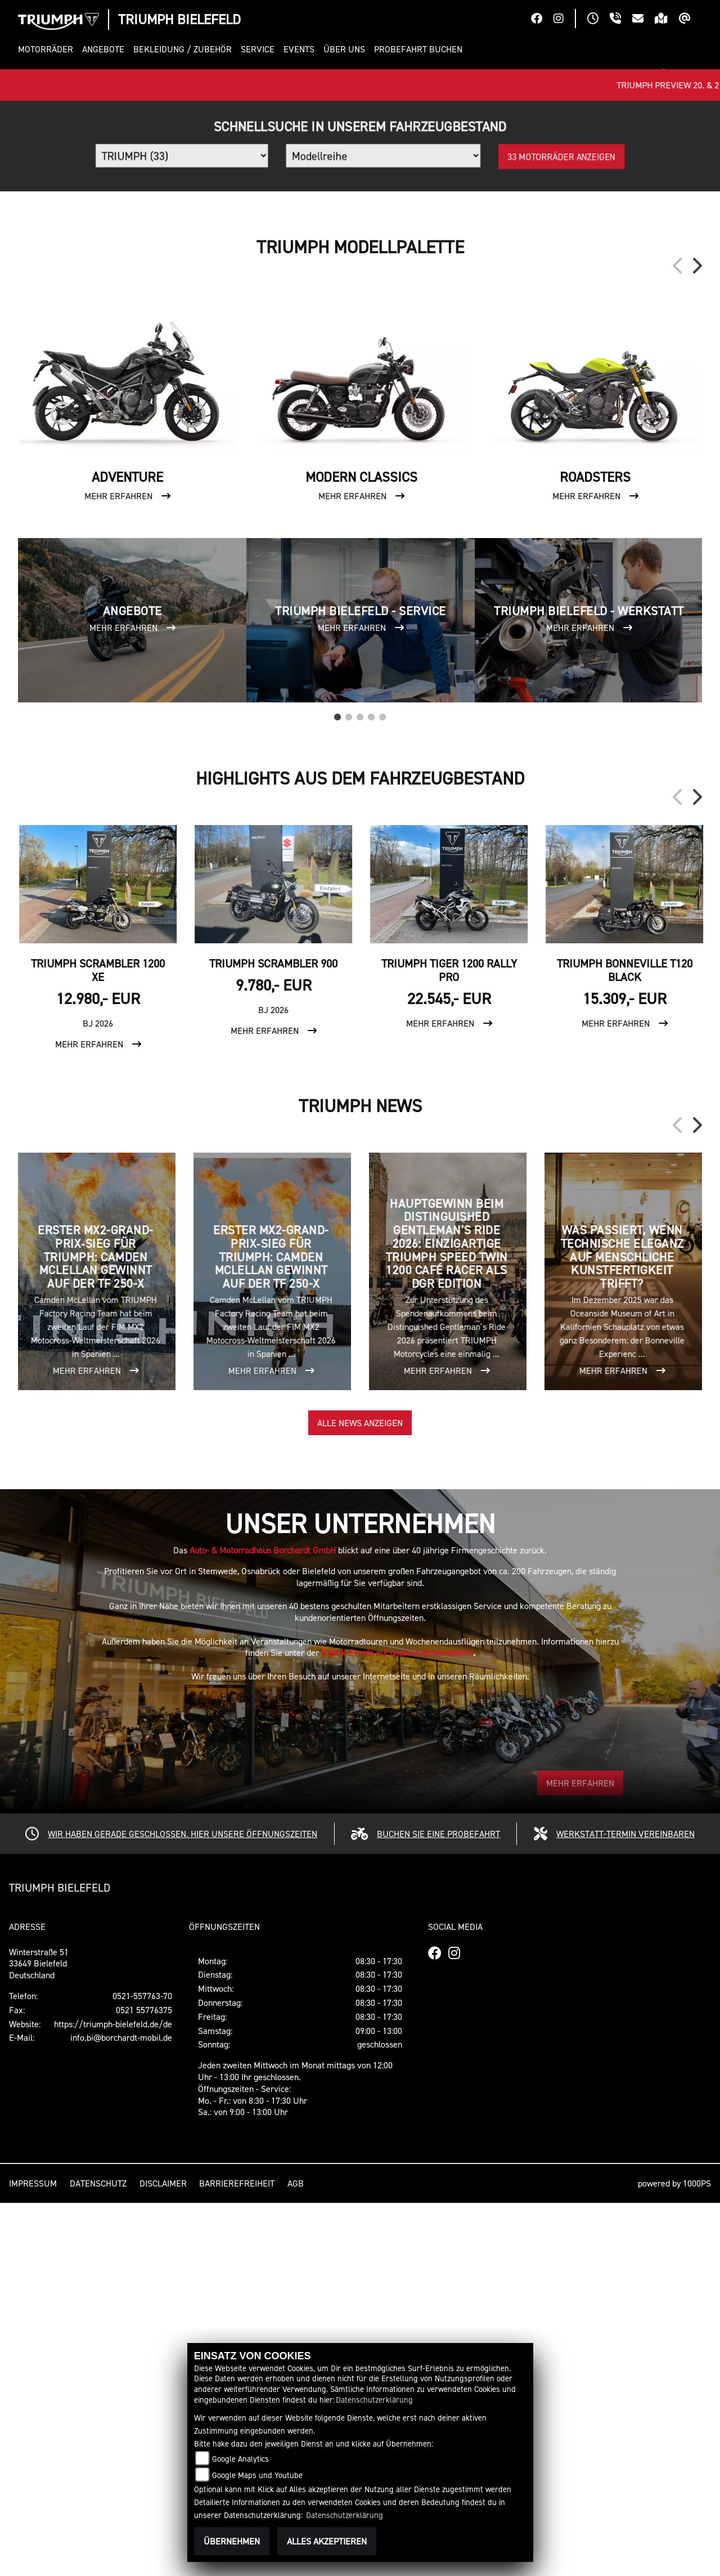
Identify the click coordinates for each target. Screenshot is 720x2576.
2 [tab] (348, 1086)
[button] (48, 49)
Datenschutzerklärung (374, 2399)
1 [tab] (337, 1086)
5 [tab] (382, 1086)
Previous (678, 639)
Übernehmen (232, 2541)
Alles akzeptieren (327, 2541)
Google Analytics (240, 2458)
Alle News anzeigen (360, 1796)
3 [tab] (360, 1086)
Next (696, 639)
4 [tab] (371, 1086)
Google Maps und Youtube (257, 2475)
